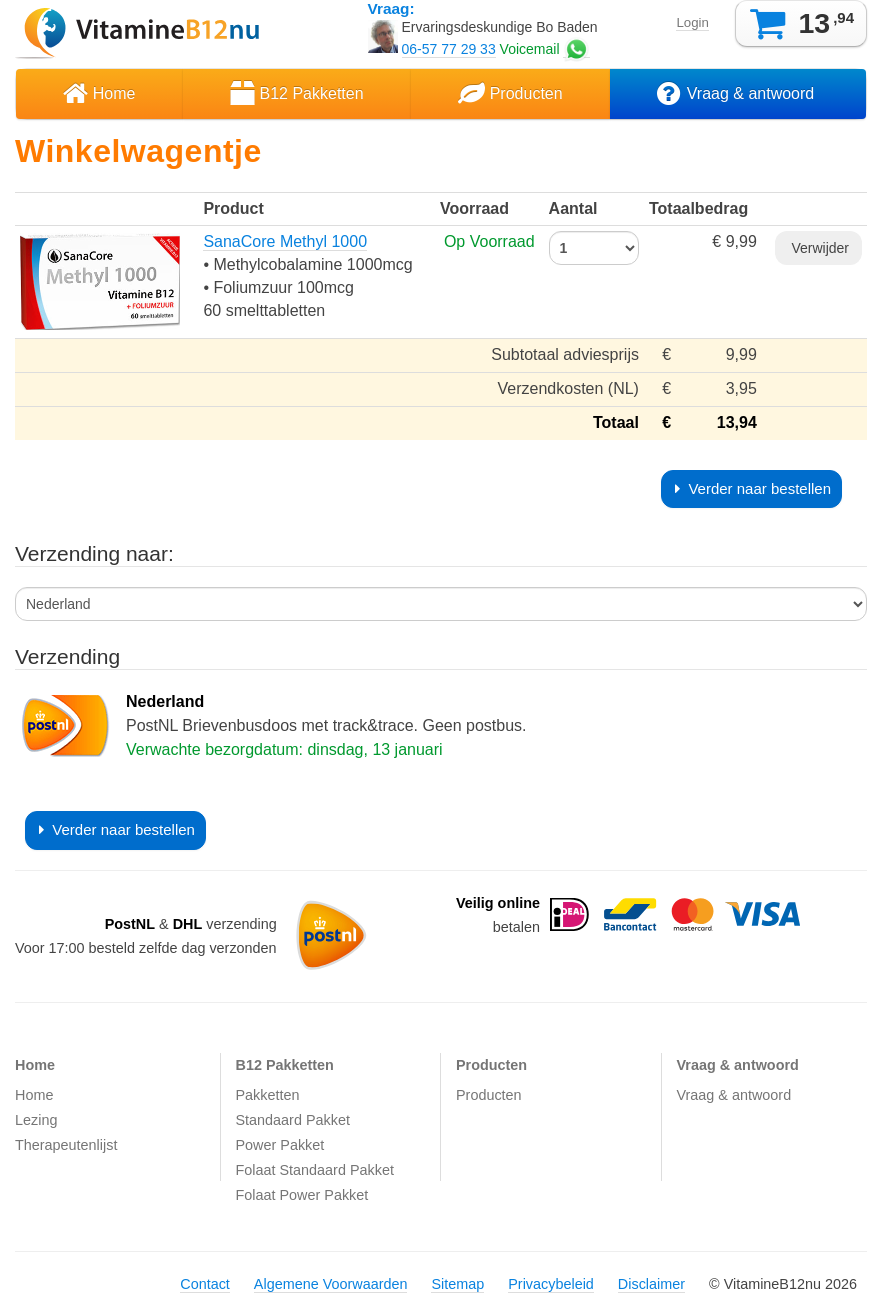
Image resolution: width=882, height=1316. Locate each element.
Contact (205, 1284)
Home (99, 93)
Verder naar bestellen (753, 488)
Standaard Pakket (293, 1120)
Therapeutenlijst (66, 1145)
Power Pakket (280, 1145)
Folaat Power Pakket (302, 1195)
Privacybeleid (551, 1284)
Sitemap (457, 1284)
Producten (510, 93)
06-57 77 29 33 (449, 49)
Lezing (36, 1120)
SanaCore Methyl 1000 (285, 241)
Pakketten (268, 1095)
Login (692, 22)
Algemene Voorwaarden (331, 1284)
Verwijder (818, 248)
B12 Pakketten (297, 93)
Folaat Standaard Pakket (315, 1170)
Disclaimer (651, 1284)
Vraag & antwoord (737, 93)
